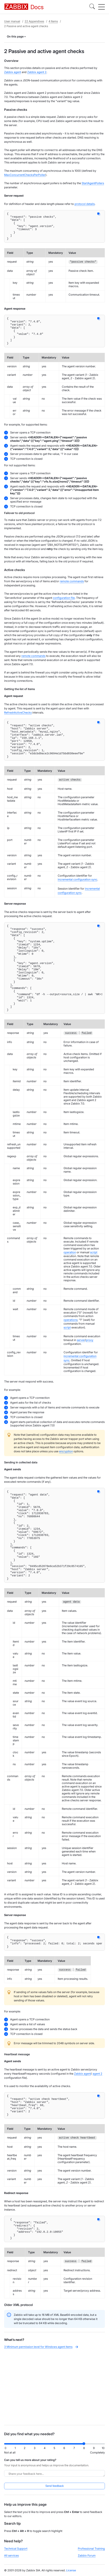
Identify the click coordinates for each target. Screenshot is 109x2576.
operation (70, 1292)
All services (11, 2558)
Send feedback (54, 2488)
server (81, 1380)
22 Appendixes (34, 21)
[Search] (92, 7)
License (71, 2573)
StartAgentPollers (93, 183)
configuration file (64, 610)
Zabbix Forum (87, 2558)
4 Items (53, 21)
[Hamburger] (101, 7)
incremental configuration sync (77, 900)
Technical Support (15, 2551)
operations (70, 1360)
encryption (66, 1491)
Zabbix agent (12, 72)
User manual (12, 21)
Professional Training (91, 2551)
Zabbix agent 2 (36, 72)
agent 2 (97, 2136)
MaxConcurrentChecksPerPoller (24, 175)
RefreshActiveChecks (18, 725)
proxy (89, 1380)
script (93, 1292)
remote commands (72, 593)
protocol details (85, 204)
